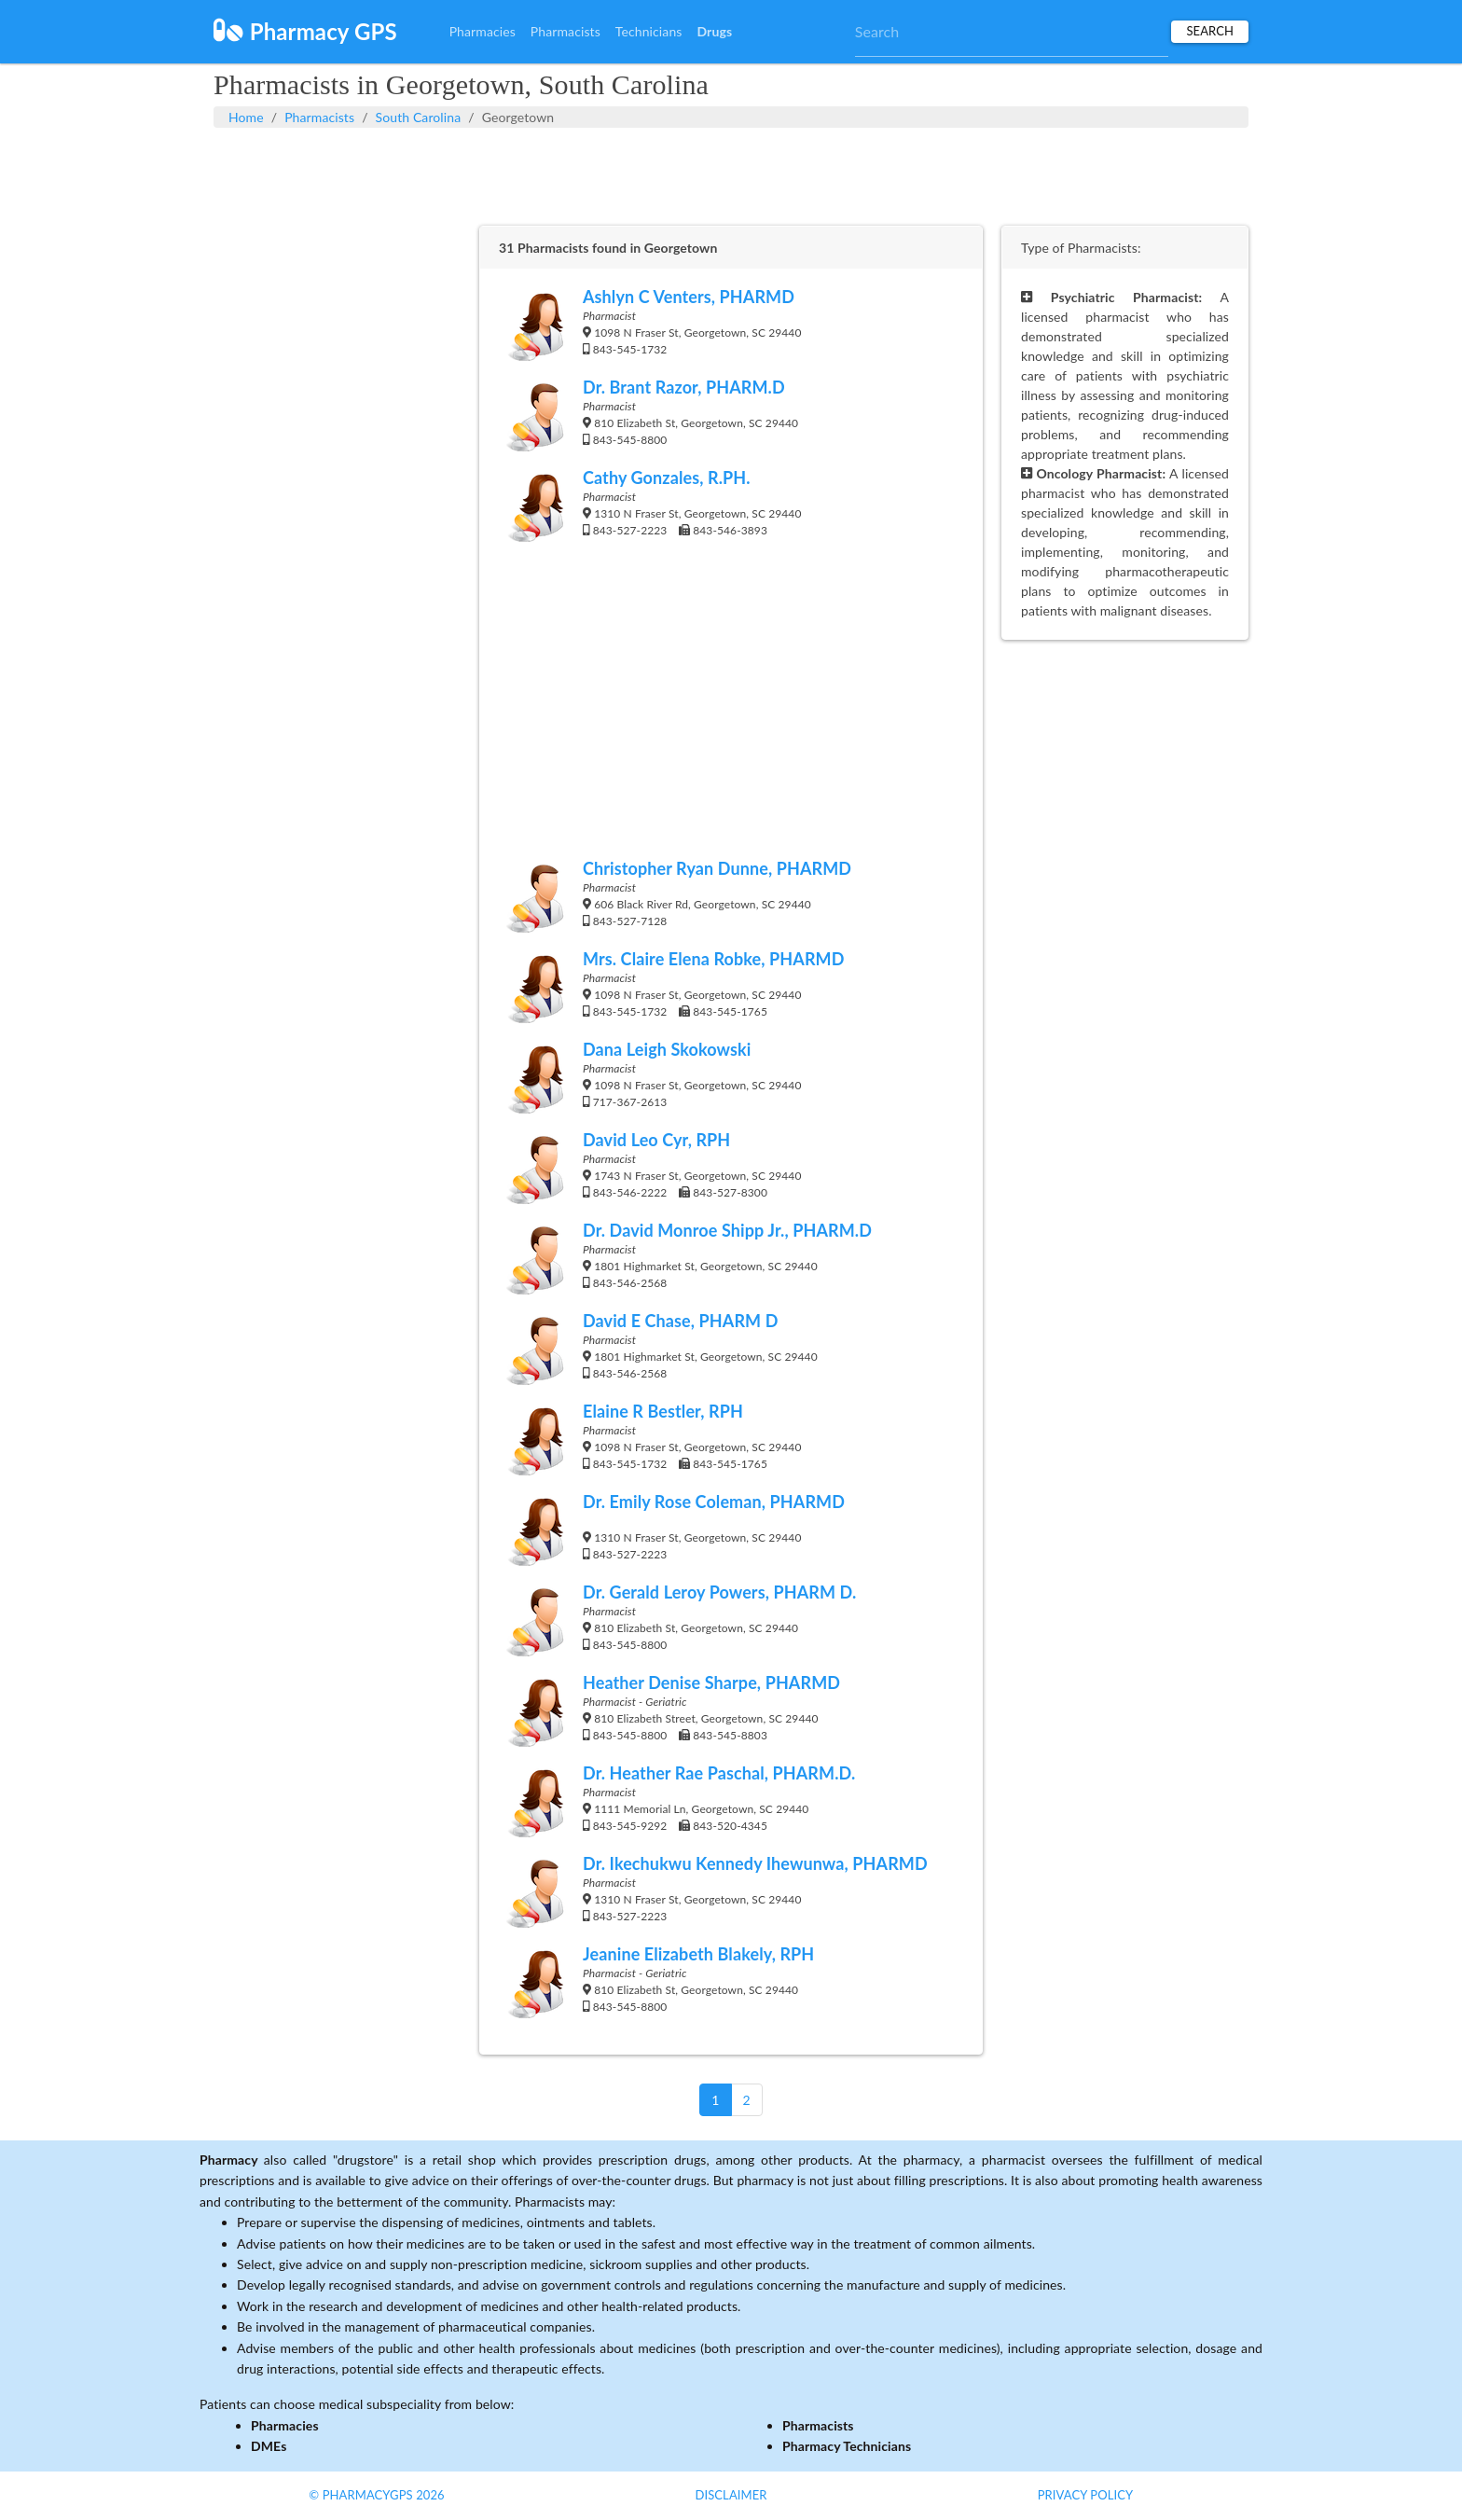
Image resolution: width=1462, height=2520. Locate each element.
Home (246, 117)
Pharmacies (482, 31)
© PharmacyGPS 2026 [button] (376, 2494)
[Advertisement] (731, 174)
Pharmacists (565, 31)
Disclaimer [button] (730, 2494)
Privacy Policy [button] (1086, 2494)
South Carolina (419, 117)
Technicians (649, 31)
